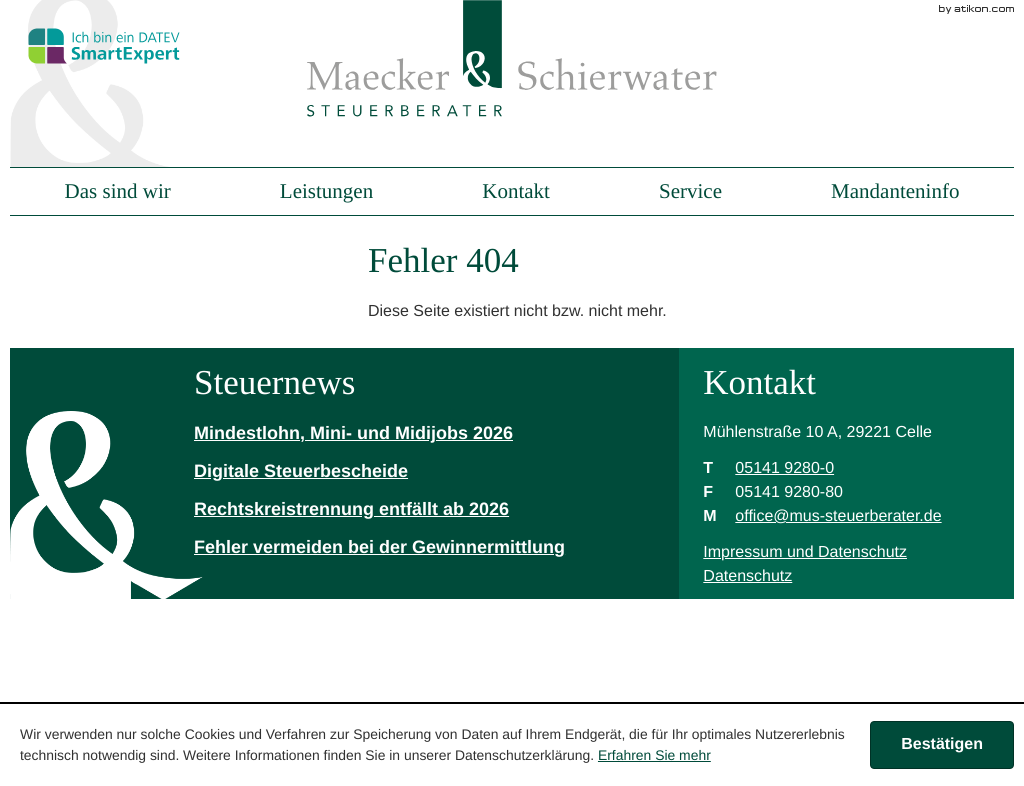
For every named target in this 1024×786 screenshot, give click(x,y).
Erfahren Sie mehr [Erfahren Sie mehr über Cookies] (654, 755)
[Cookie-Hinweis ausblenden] (942, 745)
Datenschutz (747, 576)
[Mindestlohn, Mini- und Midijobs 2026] (379, 434)
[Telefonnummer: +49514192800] (784, 469)
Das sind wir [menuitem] (118, 191)
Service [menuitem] (690, 191)
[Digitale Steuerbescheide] (379, 472)
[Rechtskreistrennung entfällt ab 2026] (379, 510)
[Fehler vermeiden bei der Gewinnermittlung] (379, 548)
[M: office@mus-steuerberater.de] (838, 516)
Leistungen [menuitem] (326, 191)
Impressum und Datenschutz (805, 552)
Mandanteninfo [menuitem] (895, 191)
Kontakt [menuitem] (516, 191)
